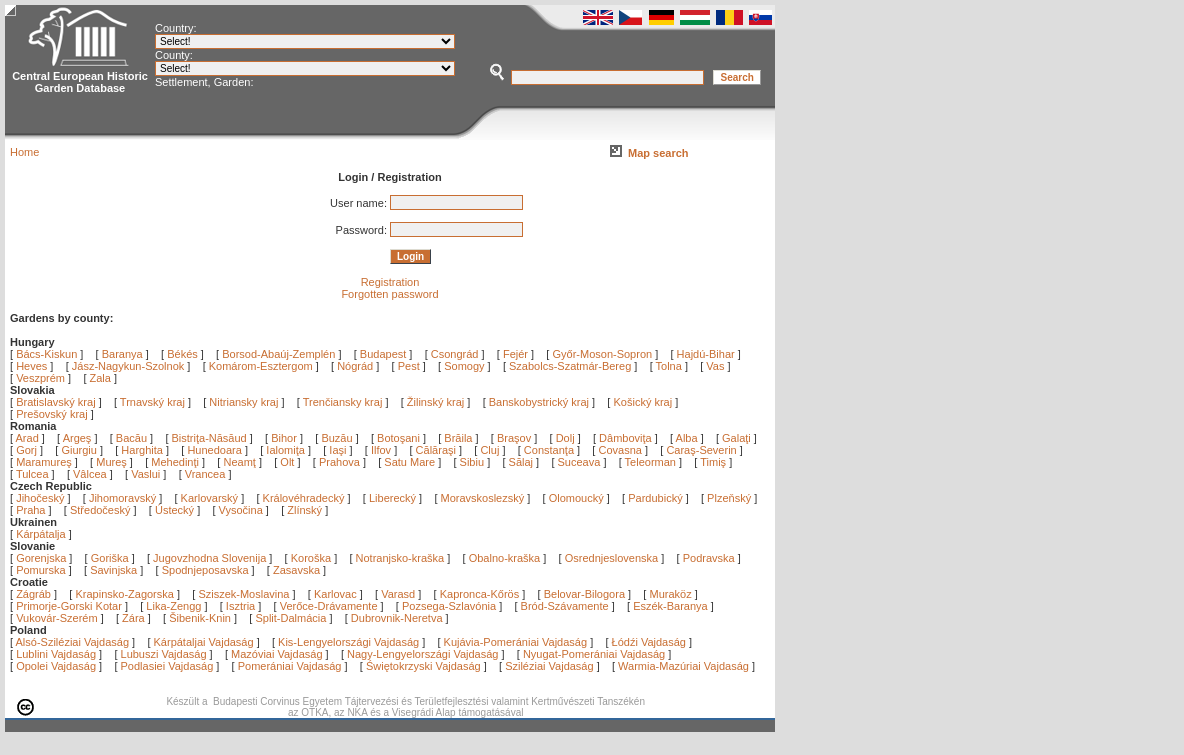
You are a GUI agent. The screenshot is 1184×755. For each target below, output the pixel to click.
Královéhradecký (304, 498)
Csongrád (455, 354)
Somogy (464, 366)
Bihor (285, 438)
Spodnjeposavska (205, 570)
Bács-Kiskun (46, 354)
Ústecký (174, 510)
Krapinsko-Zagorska (124, 594)
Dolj (567, 438)
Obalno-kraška (505, 558)
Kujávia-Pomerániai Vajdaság (516, 642)
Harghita (143, 450)
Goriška (110, 558)
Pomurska (42, 570)
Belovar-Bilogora (584, 594)
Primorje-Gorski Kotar (69, 606)
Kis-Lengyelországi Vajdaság (348, 642)
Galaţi (738, 438)
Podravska (709, 558)
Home (24, 152)
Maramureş (45, 462)
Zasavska (296, 570)
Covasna (621, 450)
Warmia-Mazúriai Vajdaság (683, 666)
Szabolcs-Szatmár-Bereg (570, 366)
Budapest (383, 354)
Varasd (398, 594)
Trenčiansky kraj (343, 402)
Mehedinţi (176, 462)
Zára (133, 618)
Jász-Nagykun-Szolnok (128, 366)
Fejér (515, 354)
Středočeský (100, 510)
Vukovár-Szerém (57, 618)
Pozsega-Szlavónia (449, 606)
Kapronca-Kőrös (480, 594)
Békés (182, 354)
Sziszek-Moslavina (243, 594)
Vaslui (147, 474)
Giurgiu (80, 450)
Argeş (79, 438)
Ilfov (382, 450)
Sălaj (523, 462)
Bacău (133, 438)
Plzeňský (729, 498)
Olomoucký (576, 498)
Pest (409, 366)
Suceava (581, 462)
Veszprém (40, 378)
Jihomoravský (122, 498)
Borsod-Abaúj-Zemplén (278, 354)
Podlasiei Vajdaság (167, 666)
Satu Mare (411, 462)
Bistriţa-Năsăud (211, 438)
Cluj (491, 450)
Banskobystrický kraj (539, 402)
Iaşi (339, 450)
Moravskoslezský (483, 498)
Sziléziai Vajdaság (549, 666)
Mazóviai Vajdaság (277, 654)
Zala (100, 378)
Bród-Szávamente (565, 606)
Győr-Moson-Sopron (602, 354)
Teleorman (652, 462)
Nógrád (355, 366)
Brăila (459, 438)
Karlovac (335, 594)
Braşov (515, 438)
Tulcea (34, 474)
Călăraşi (437, 450)
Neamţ (240, 462)
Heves (31, 366)
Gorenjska (41, 558)
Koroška (311, 558)
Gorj (28, 450)
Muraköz (670, 594)
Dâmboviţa (627, 438)
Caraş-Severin (702, 450)
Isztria (240, 606)
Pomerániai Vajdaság (290, 666)
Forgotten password (389, 294)
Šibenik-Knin (200, 618)
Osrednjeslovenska (612, 558)
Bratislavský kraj (55, 402)
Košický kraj (642, 402)
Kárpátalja (41, 534)
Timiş (714, 462)
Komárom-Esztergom (261, 366)
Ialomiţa (287, 450)
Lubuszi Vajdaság (164, 654)
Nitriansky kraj (243, 402)
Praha (30, 510)
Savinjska (113, 570)
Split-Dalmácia (290, 618)
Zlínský (304, 510)
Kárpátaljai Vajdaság (204, 642)
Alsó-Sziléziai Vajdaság (73, 642)
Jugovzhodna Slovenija (209, 558)
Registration (390, 282)
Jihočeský (40, 498)
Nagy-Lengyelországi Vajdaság (422, 654)
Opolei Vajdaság (56, 666)
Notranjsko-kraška (400, 558)
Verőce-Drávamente (329, 606)
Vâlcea (91, 474)
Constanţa (550, 450)
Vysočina (241, 510)
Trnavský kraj (154, 402)
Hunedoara (216, 450)
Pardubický (655, 498)
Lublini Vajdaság (56, 654)
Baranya (122, 354)
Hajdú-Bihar (706, 354)
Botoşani (400, 438)
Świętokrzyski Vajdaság (423, 666)
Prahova (341, 462)
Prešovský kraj (52, 414)
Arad (29, 438)
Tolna (669, 366)
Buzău (338, 438)
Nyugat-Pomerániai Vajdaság (594, 654)
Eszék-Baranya (670, 606)
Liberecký (392, 498)
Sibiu (474, 462)
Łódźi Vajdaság (649, 642)
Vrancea (207, 474)
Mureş (113, 462)
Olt (288, 462)
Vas (715, 366)
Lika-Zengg (173, 606)
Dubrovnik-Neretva (397, 618)
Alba (688, 438)
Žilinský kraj (437, 402)
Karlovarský (209, 498)
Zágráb (35, 594)
